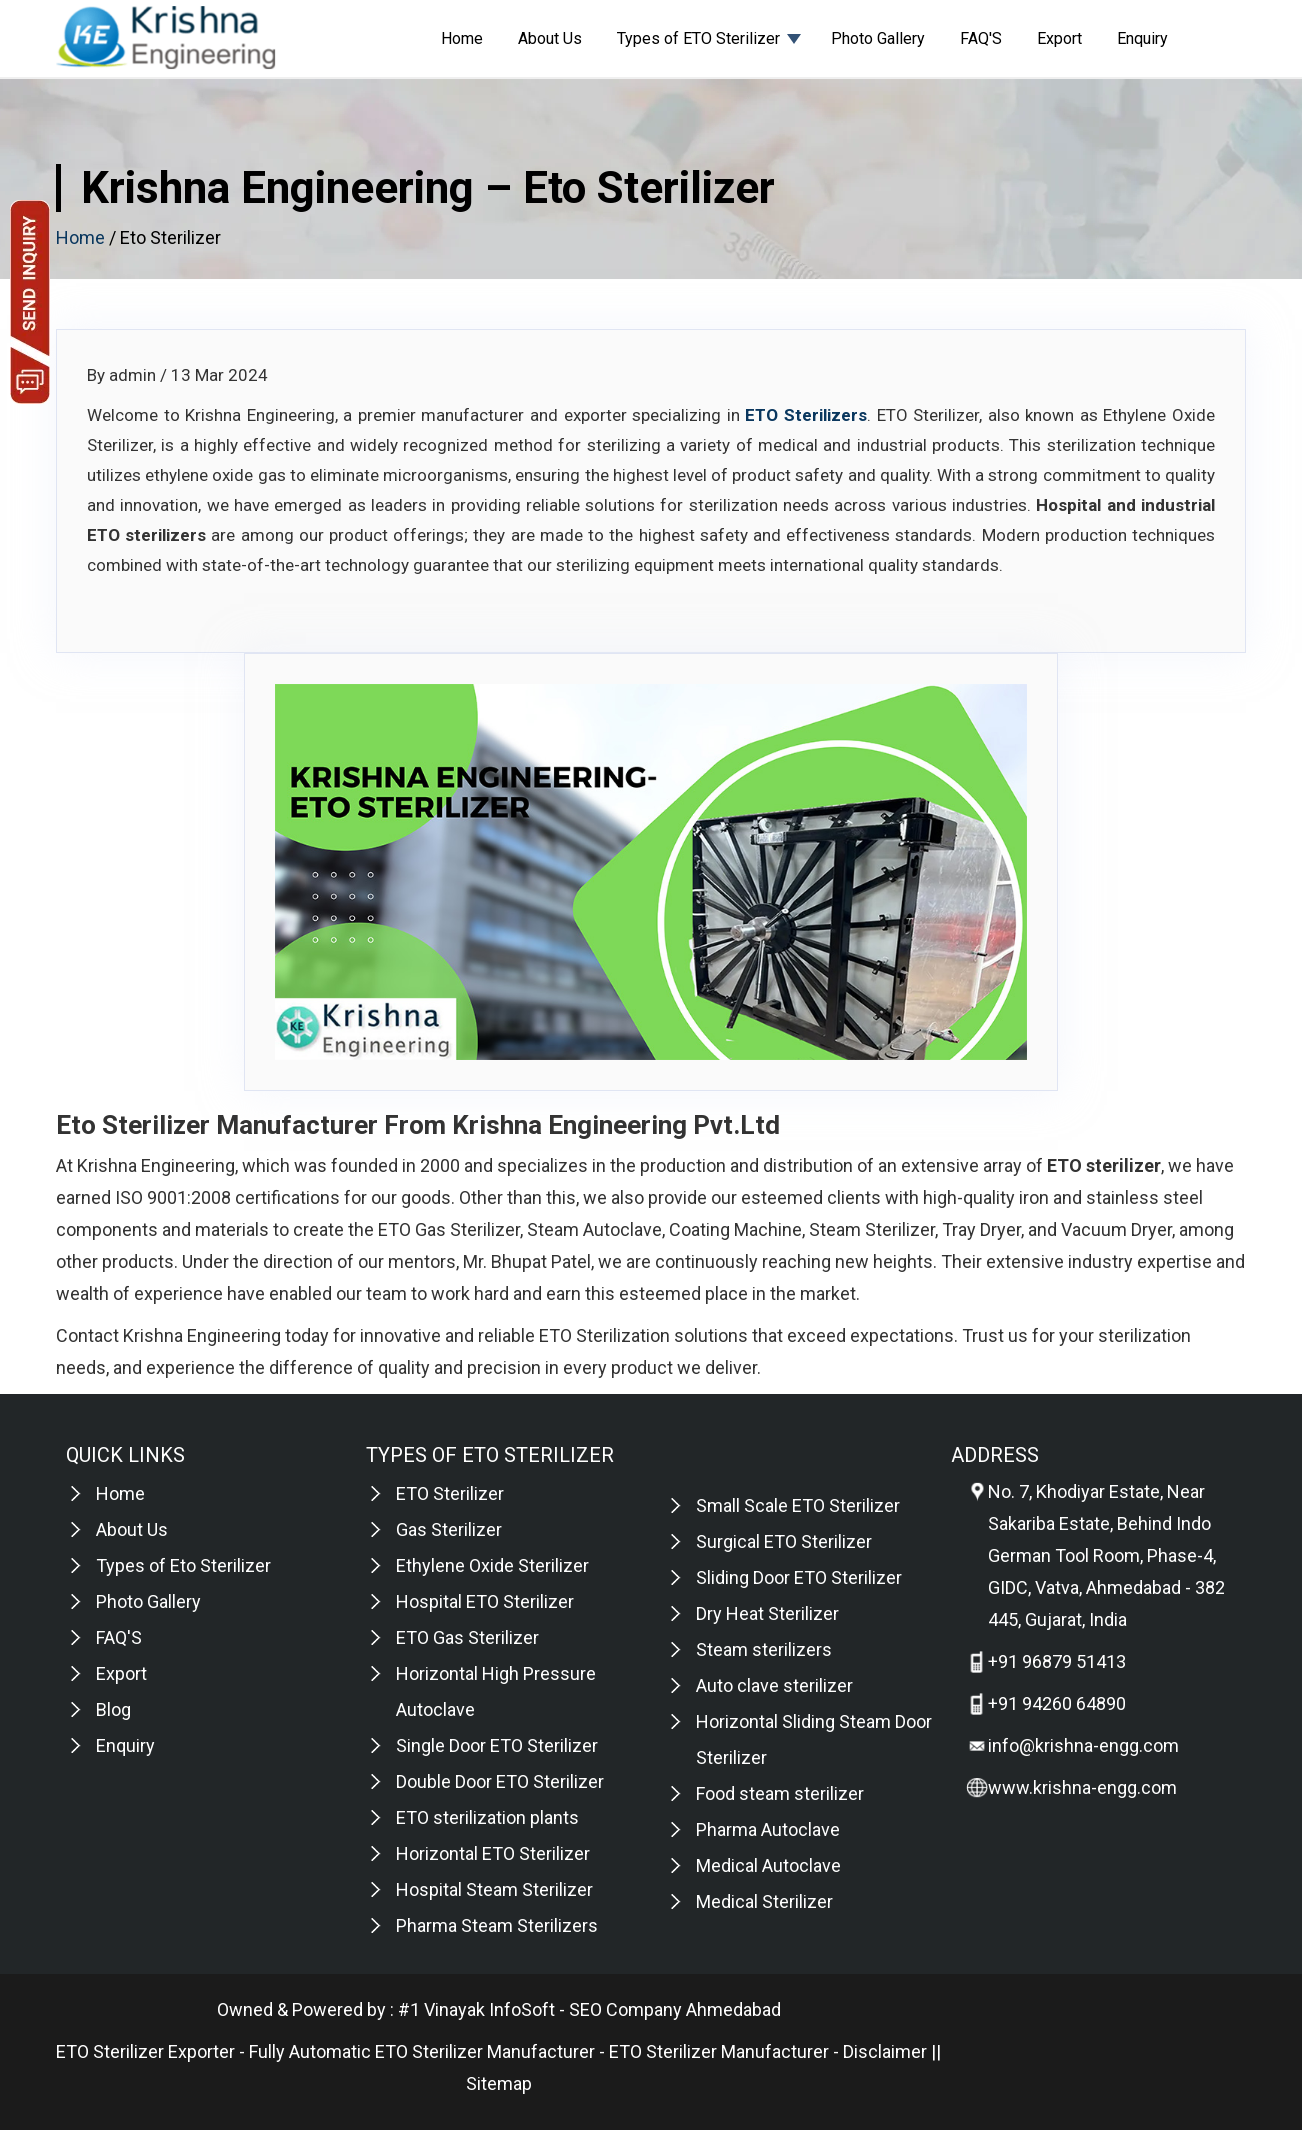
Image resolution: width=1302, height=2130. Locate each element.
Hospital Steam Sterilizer (494, 1889)
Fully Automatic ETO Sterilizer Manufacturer (422, 2051)
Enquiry (1142, 38)
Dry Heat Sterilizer (767, 1613)
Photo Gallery (878, 38)
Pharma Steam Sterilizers (497, 1925)
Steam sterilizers (764, 1649)
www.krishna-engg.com (1082, 1787)
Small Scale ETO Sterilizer (798, 1505)
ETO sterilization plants (487, 1817)
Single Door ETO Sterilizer (497, 1745)
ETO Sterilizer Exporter (145, 2051)
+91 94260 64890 (1057, 1703)
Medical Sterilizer (764, 1901)
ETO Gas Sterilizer (467, 1637)
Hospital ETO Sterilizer (485, 1601)
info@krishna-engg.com (1083, 1745)
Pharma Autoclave (768, 1829)
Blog (113, 1709)
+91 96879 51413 (1057, 1661)
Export (1059, 38)
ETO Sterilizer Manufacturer (719, 2051)
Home (462, 38)
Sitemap (499, 2083)
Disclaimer (885, 2051)
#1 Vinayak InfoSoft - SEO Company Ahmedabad (589, 2009)
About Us (550, 38)
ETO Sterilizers (806, 415)
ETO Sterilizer (450, 1493)
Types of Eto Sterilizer (183, 1565)
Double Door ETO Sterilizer (500, 1781)
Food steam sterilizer (780, 1793)
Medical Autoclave (768, 1865)
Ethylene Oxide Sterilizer (492, 1565)
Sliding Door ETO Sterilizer (799, 1577)
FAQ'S (981, 38)
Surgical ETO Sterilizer (784, 1541)
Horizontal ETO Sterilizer (493, 1853)
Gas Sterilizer (449, 1529)
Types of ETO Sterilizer (698, 38)
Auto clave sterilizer (774, 1685)
